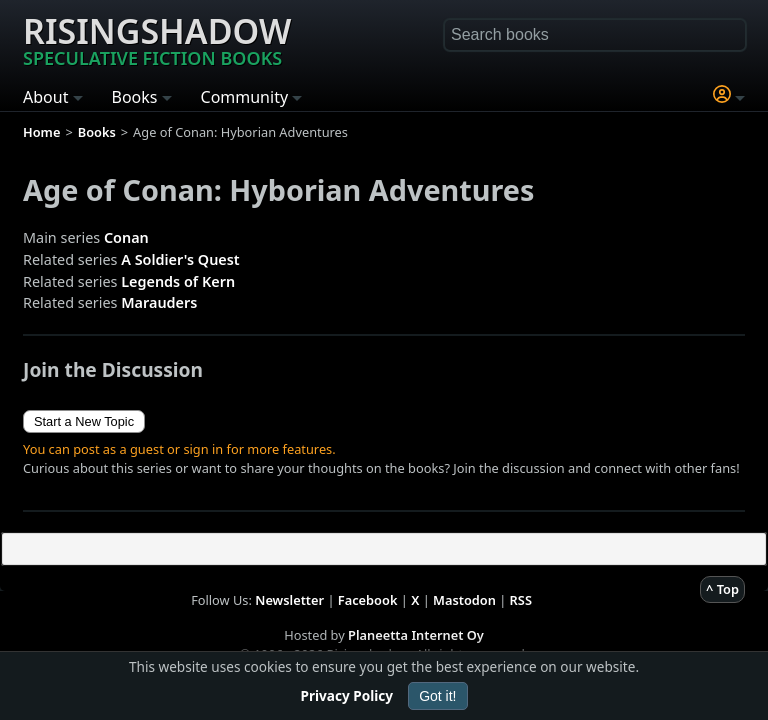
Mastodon (464, 600)
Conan (126, 237)
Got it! (437, 696)
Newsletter (289, 600)
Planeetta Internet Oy (416, 635)
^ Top (722, 589)
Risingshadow (157, 39)
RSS (521, 600)
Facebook (368, 600)
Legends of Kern (178, 281)
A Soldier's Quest (180, 259)
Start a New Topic (84, 421)
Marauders (159, 302)
